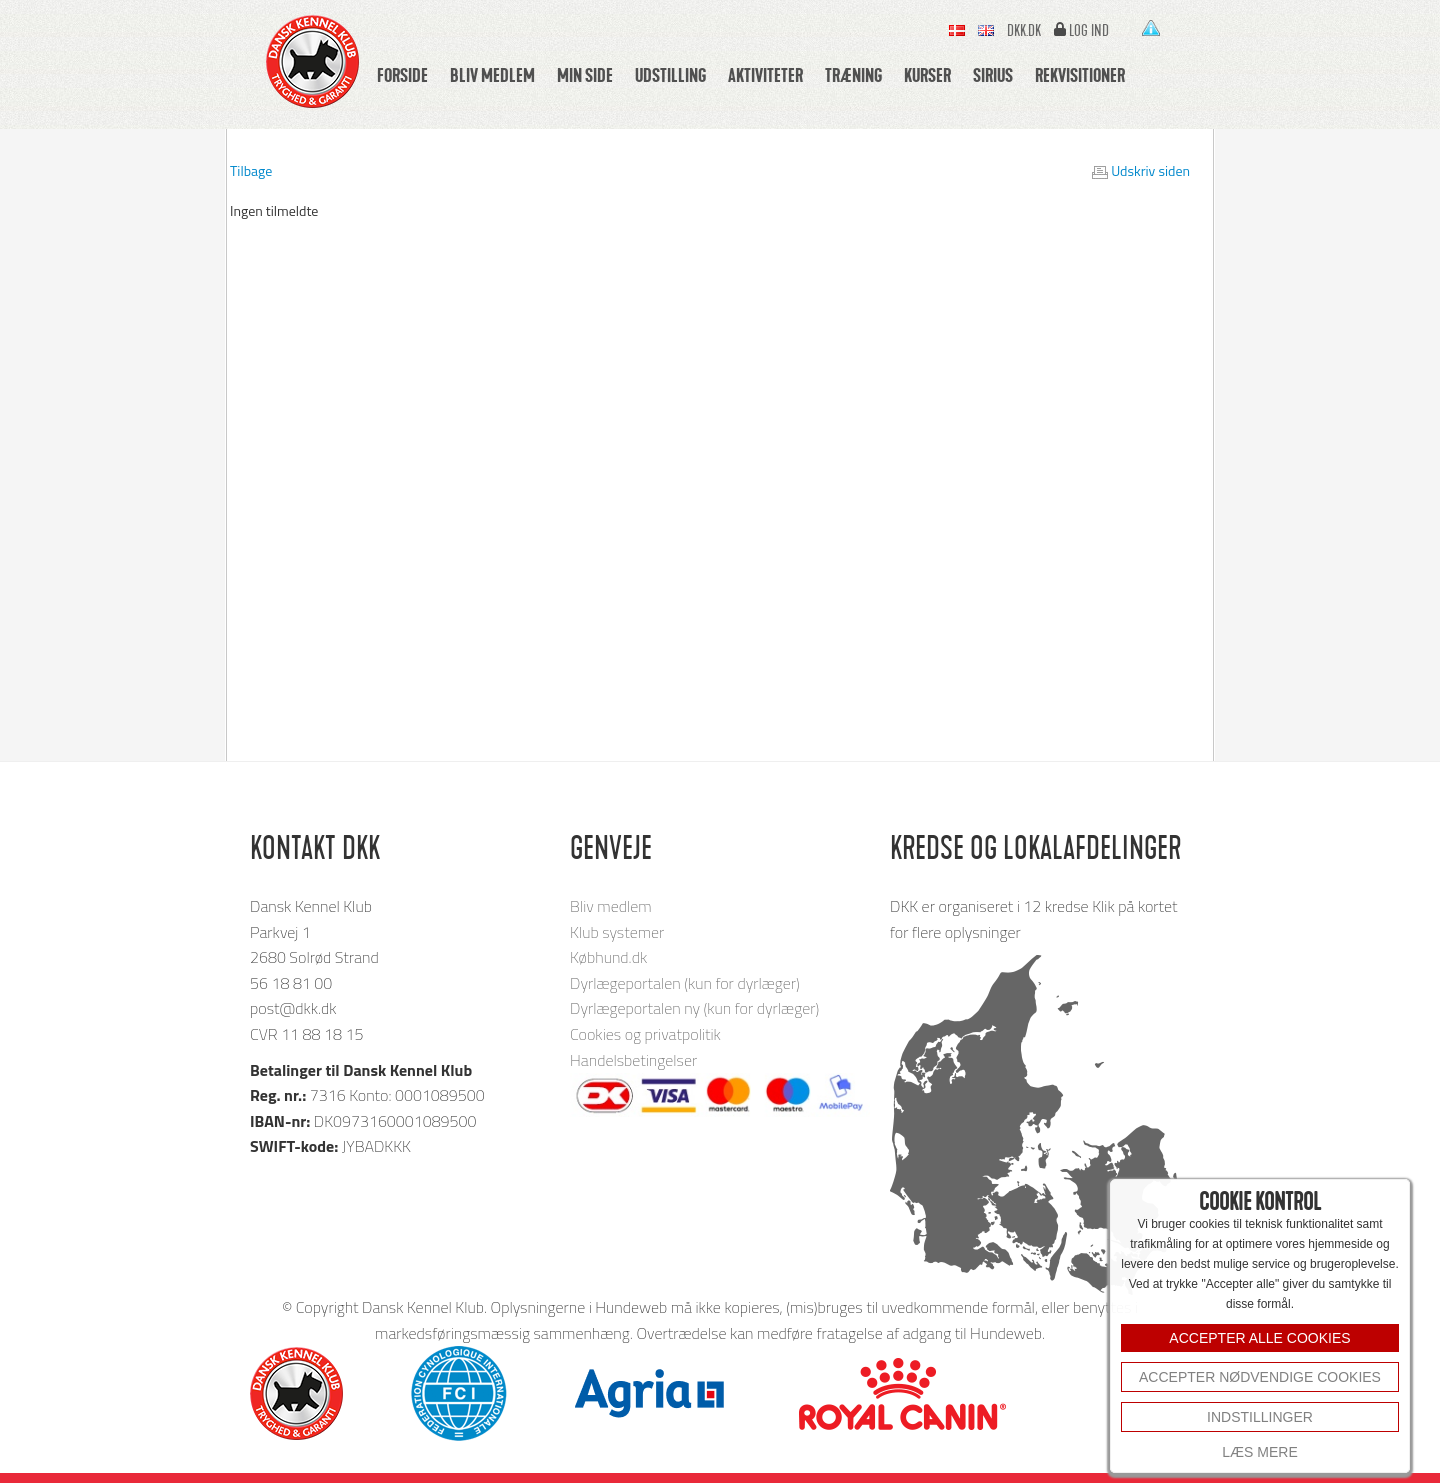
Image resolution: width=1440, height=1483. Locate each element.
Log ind (1089, 31)
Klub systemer (617, 932)
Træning (853, 75)
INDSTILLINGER (1260, 1417)
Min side (585, 75)
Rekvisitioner (1080, 75)
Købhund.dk (608, 957)
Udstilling (670, 75)
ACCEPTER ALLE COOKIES (1259, 1338)
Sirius (993, 75)
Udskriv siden (1150, 170)
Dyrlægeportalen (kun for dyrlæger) (685, 983)
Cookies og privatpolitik (645, 1034)
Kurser (927, 75)
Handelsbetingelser (633, 1060)
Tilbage (251, 170)
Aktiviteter (765, 75)
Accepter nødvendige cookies (1260, 1377)
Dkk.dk (1024, 31)
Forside (402, 75)
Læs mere (1259, 1452)
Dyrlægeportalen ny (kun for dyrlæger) (694, 1008)
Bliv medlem (492, 75)
